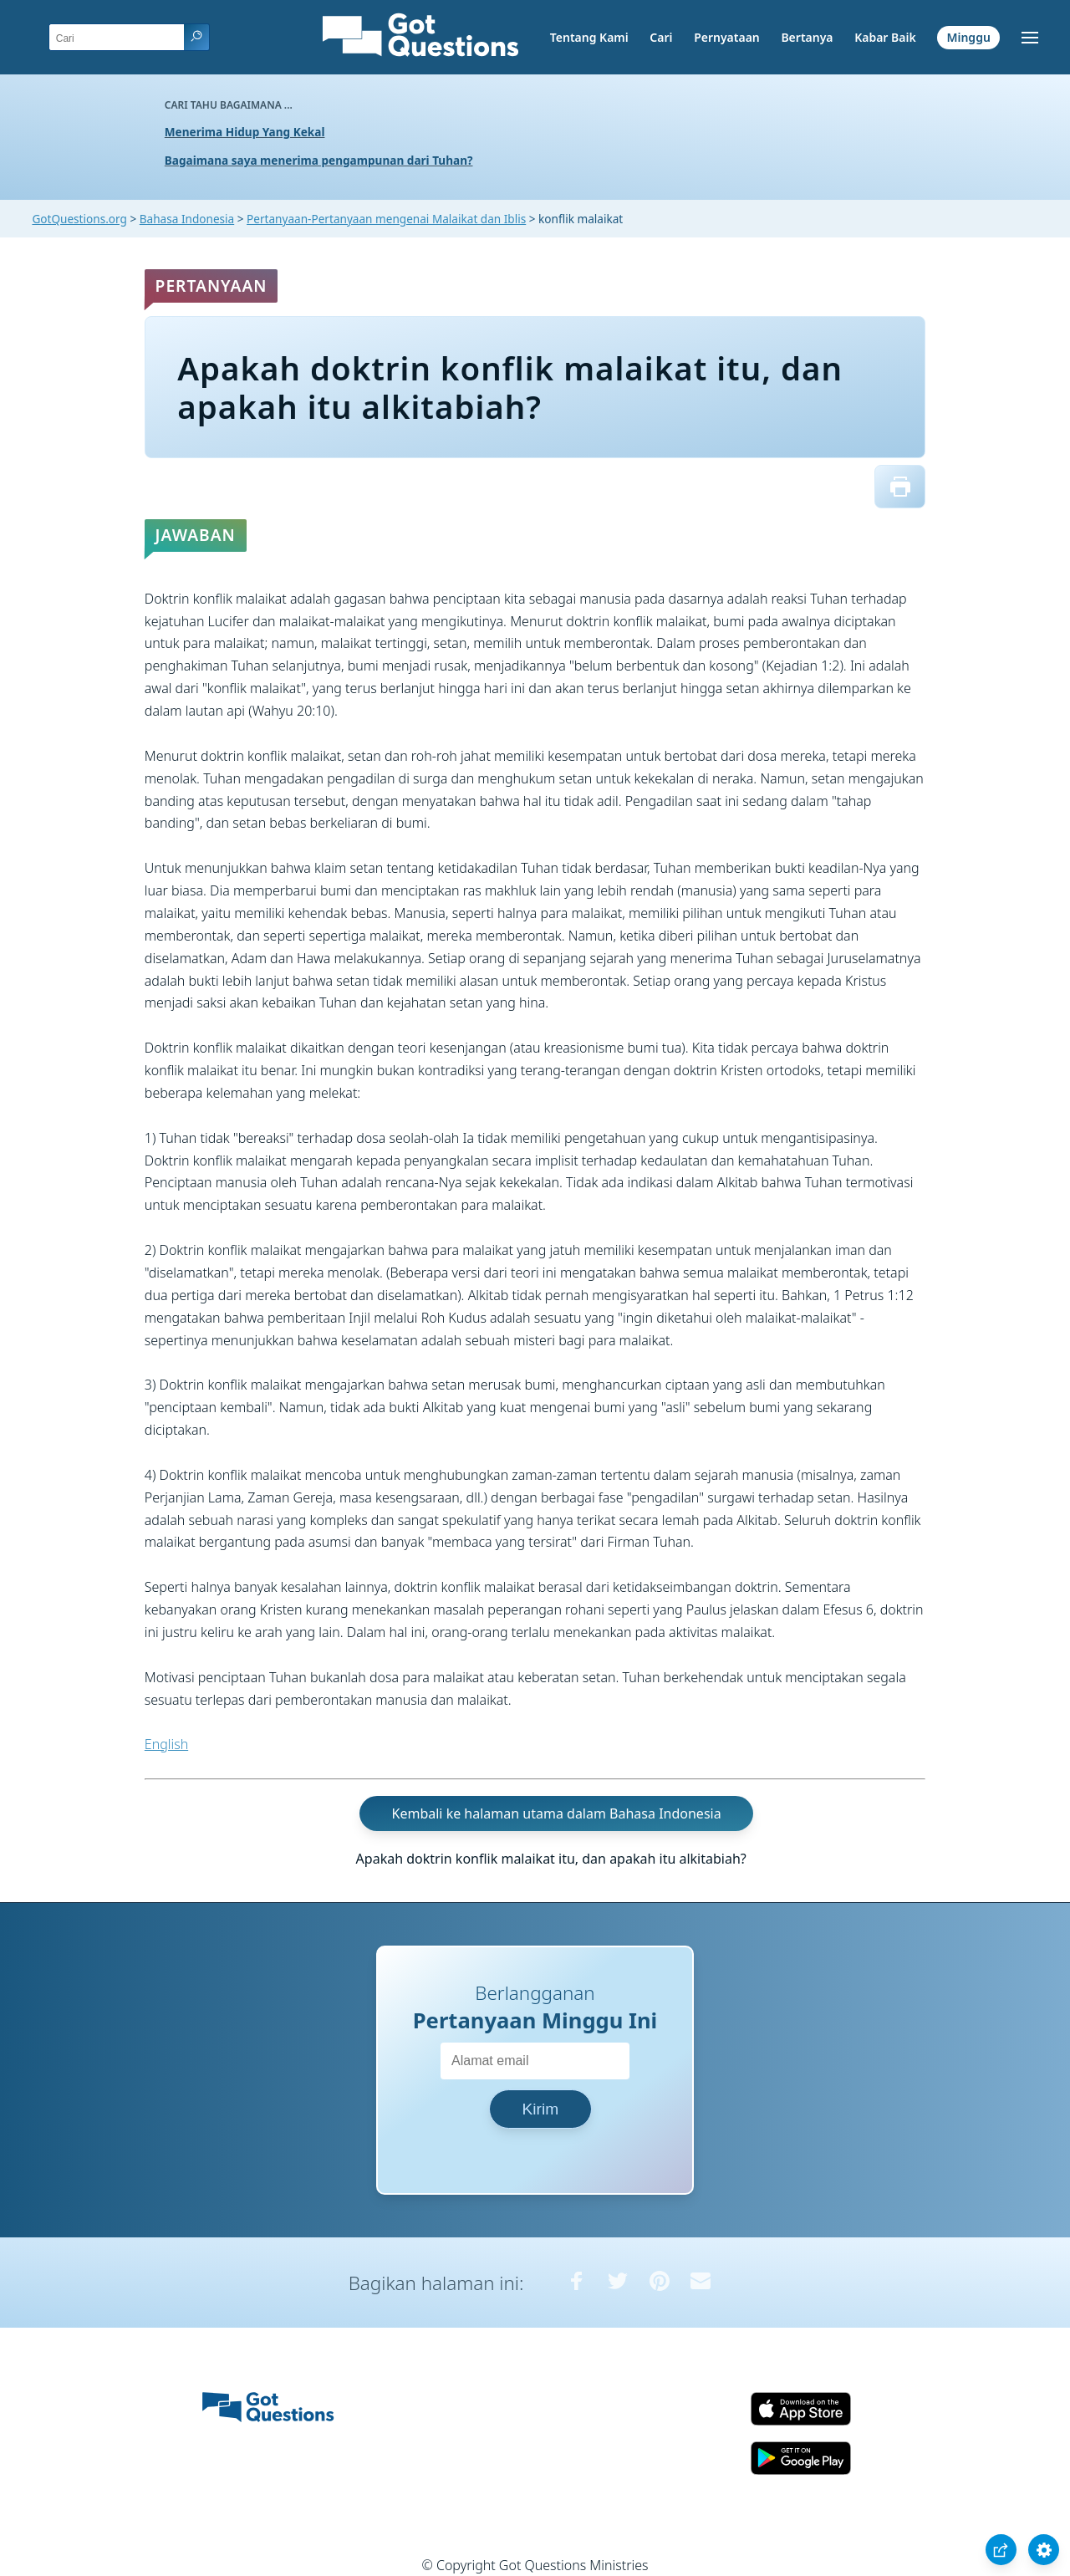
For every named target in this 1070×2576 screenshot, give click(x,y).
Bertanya (807, 37)
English (166, 1744)
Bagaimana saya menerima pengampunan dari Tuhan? (319, 160)
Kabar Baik (885, 37)
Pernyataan (727, 37)
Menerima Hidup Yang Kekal (245, 132)
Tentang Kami (589, 37)
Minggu (968, 37)
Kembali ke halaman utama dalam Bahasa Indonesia (556, 1813)
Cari (661, 37)
